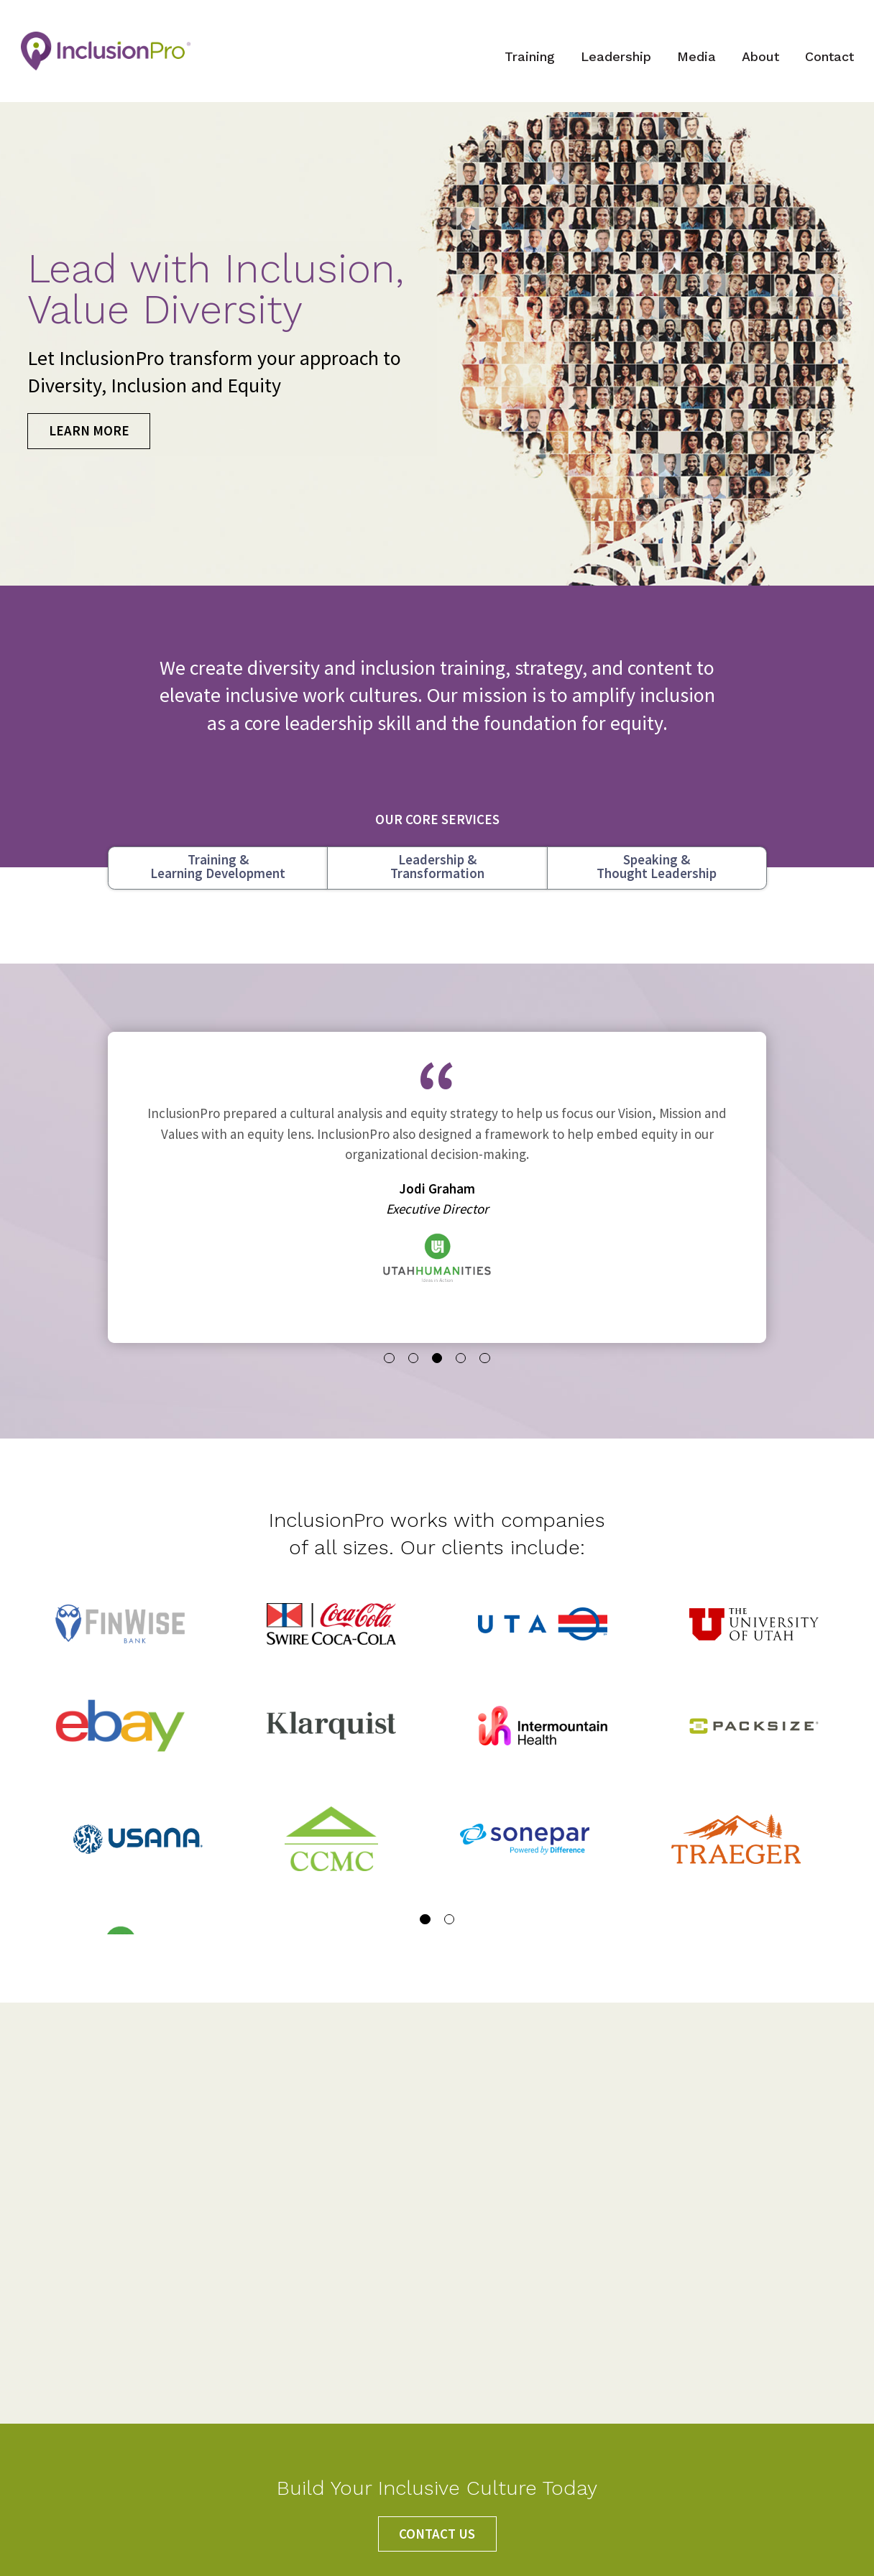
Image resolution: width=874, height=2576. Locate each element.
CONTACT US (437, 2533)
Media (689, 64)
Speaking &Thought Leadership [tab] (657, 880)
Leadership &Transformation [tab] (437, 880)
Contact (822, 64)
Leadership (609, 64)
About (753, 64)
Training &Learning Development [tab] (217, 880)
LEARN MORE (89, 444)
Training (522, 64)
